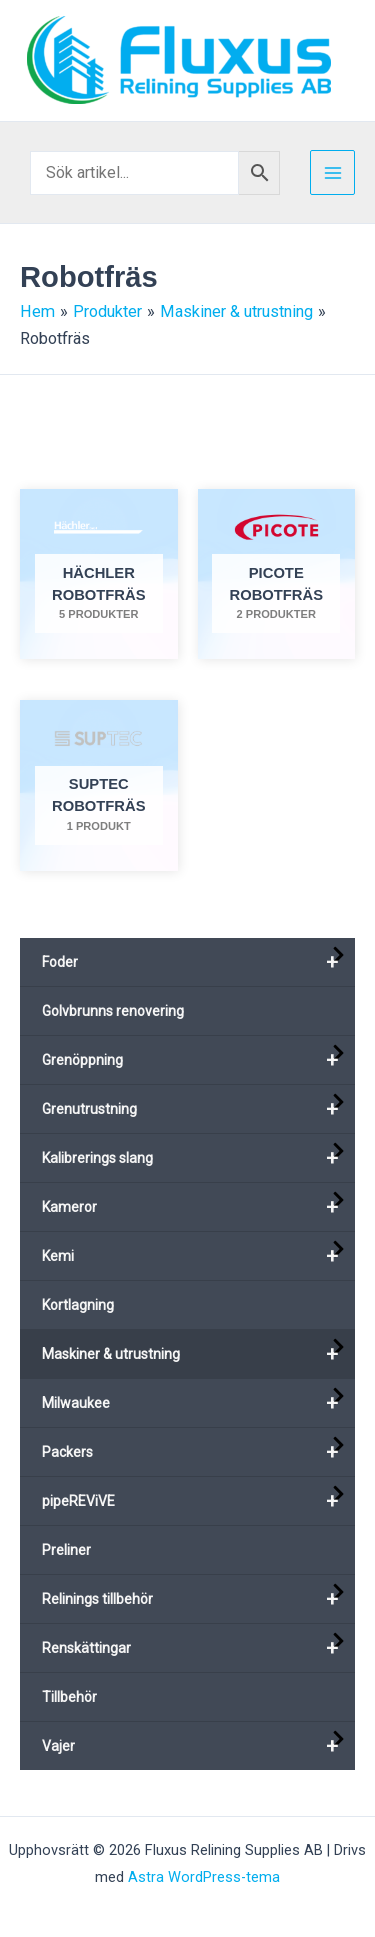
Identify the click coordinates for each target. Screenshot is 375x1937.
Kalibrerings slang (198, 1158)
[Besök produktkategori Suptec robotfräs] (99, 785)
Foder (198, 962)
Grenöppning (198, 1060)
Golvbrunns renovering (113, 1011)
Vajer (198, 1746)
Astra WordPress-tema (204, 1877)
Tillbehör (69, 1697)
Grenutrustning (198, 1109)
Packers (198, 1452)
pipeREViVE (198, 1501)
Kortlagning (78, 1305)
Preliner (66, 1550)
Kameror (198, 1207)
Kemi (198, 1256)
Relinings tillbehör (198, 1599)
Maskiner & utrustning (198, 1354)
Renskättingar (198, 1648)
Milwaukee (198, 1403)
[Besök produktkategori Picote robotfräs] (277, 574)
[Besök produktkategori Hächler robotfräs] (99, 574)
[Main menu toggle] (332, 172)
